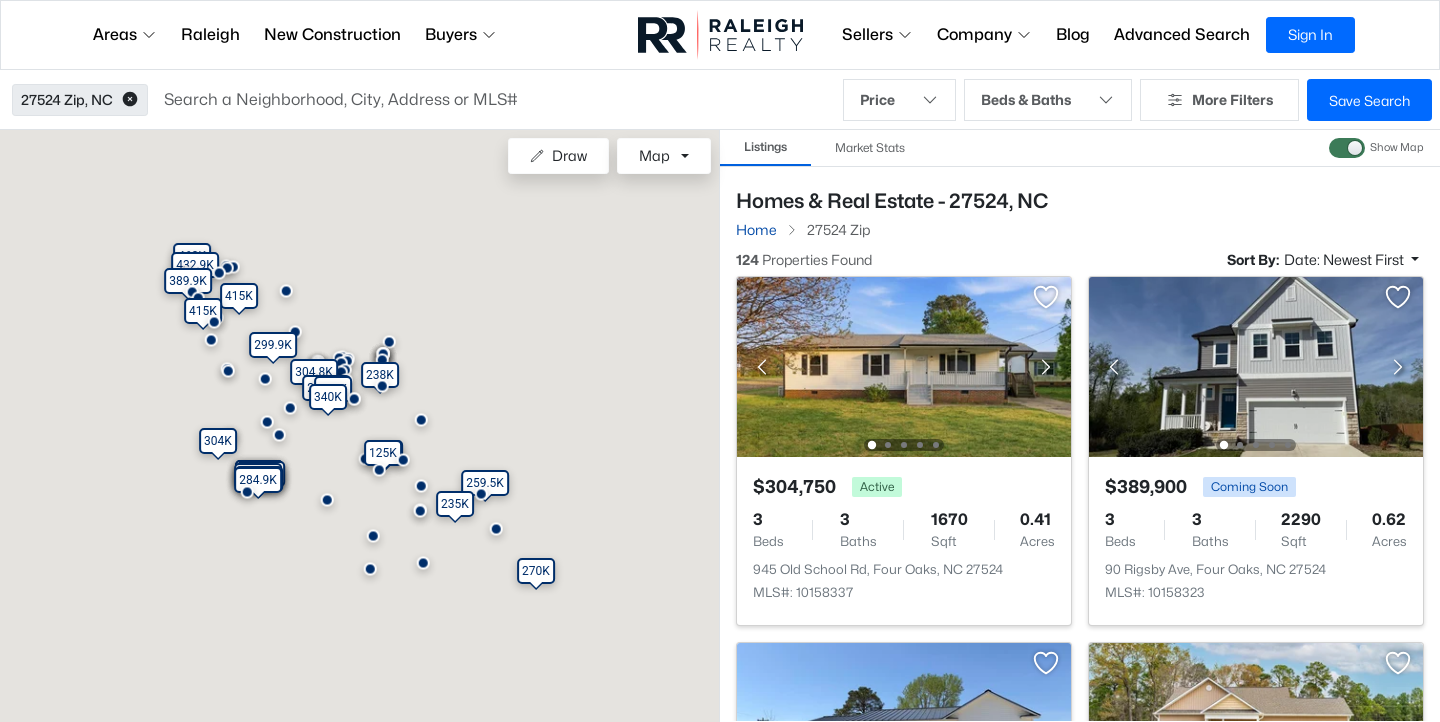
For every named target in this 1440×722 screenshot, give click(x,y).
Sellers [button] (877, 34)
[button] (130, 100)
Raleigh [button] (210, 34)
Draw (558, 155)
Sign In (1310, 34)
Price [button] (899, 100)
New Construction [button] (332, 34)
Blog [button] (1073, 34)
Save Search (1369, 100)
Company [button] (984, 34)
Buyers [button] (461, 34)
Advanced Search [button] (1182, 34)
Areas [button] (125, 34)
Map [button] (654, 155)
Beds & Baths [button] (1048, 100)
